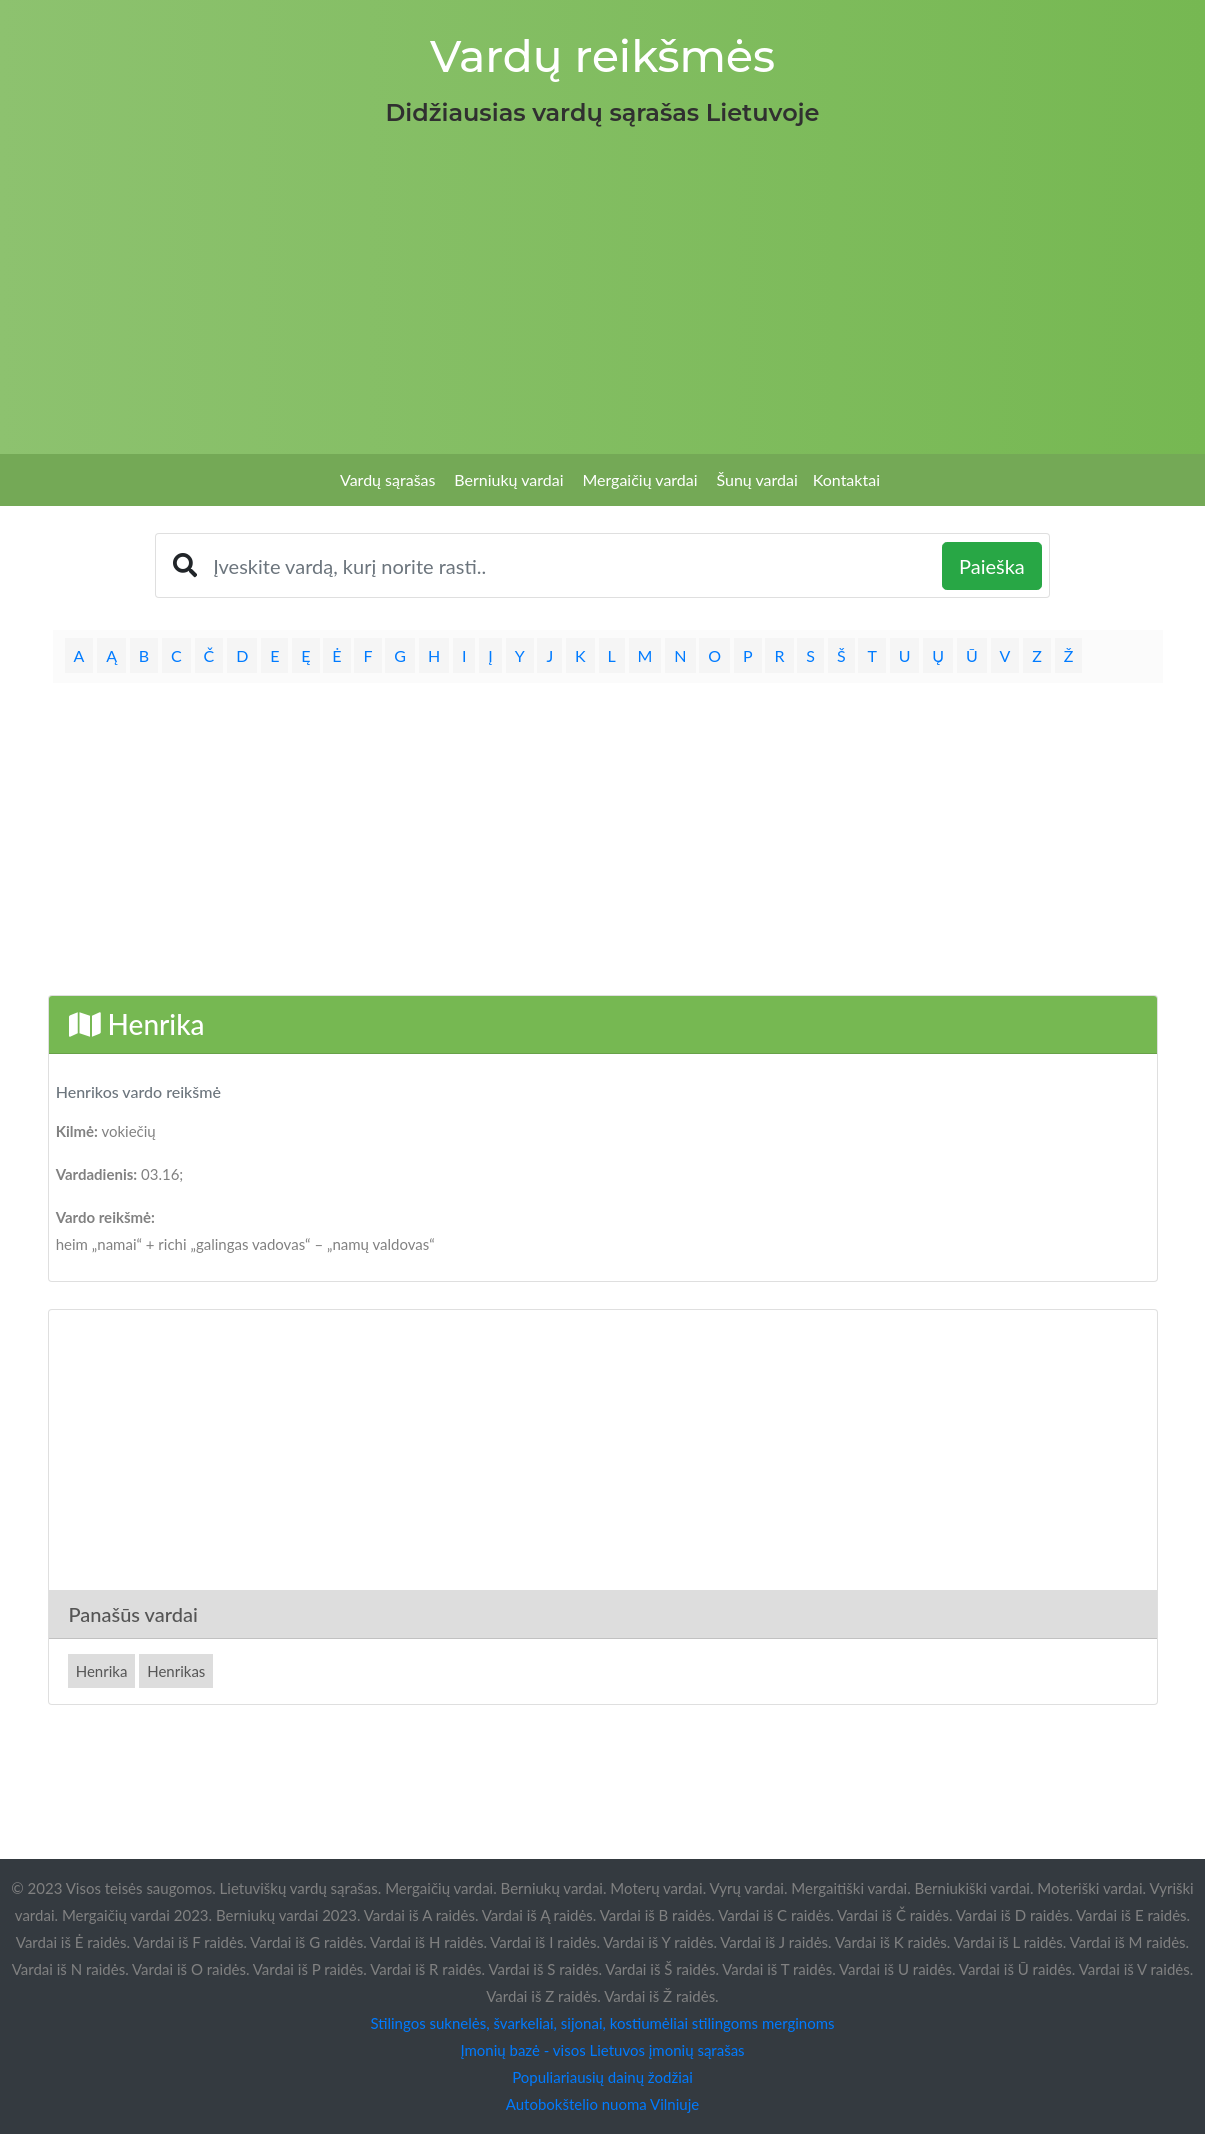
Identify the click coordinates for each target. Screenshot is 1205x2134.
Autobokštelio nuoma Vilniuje (602, 2104)
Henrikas (176, 1671)
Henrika (102, 1671)
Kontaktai (846, 479)
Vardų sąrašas (387, 479)
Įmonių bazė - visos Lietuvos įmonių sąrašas (602, 2050)
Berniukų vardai (508, 479)
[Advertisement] (603, 284)
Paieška (992, 566)
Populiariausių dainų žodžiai (602, 2077)
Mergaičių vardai (639, 479)
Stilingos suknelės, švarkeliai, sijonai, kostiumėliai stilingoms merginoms (602, 2023)
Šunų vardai (756, 479)
